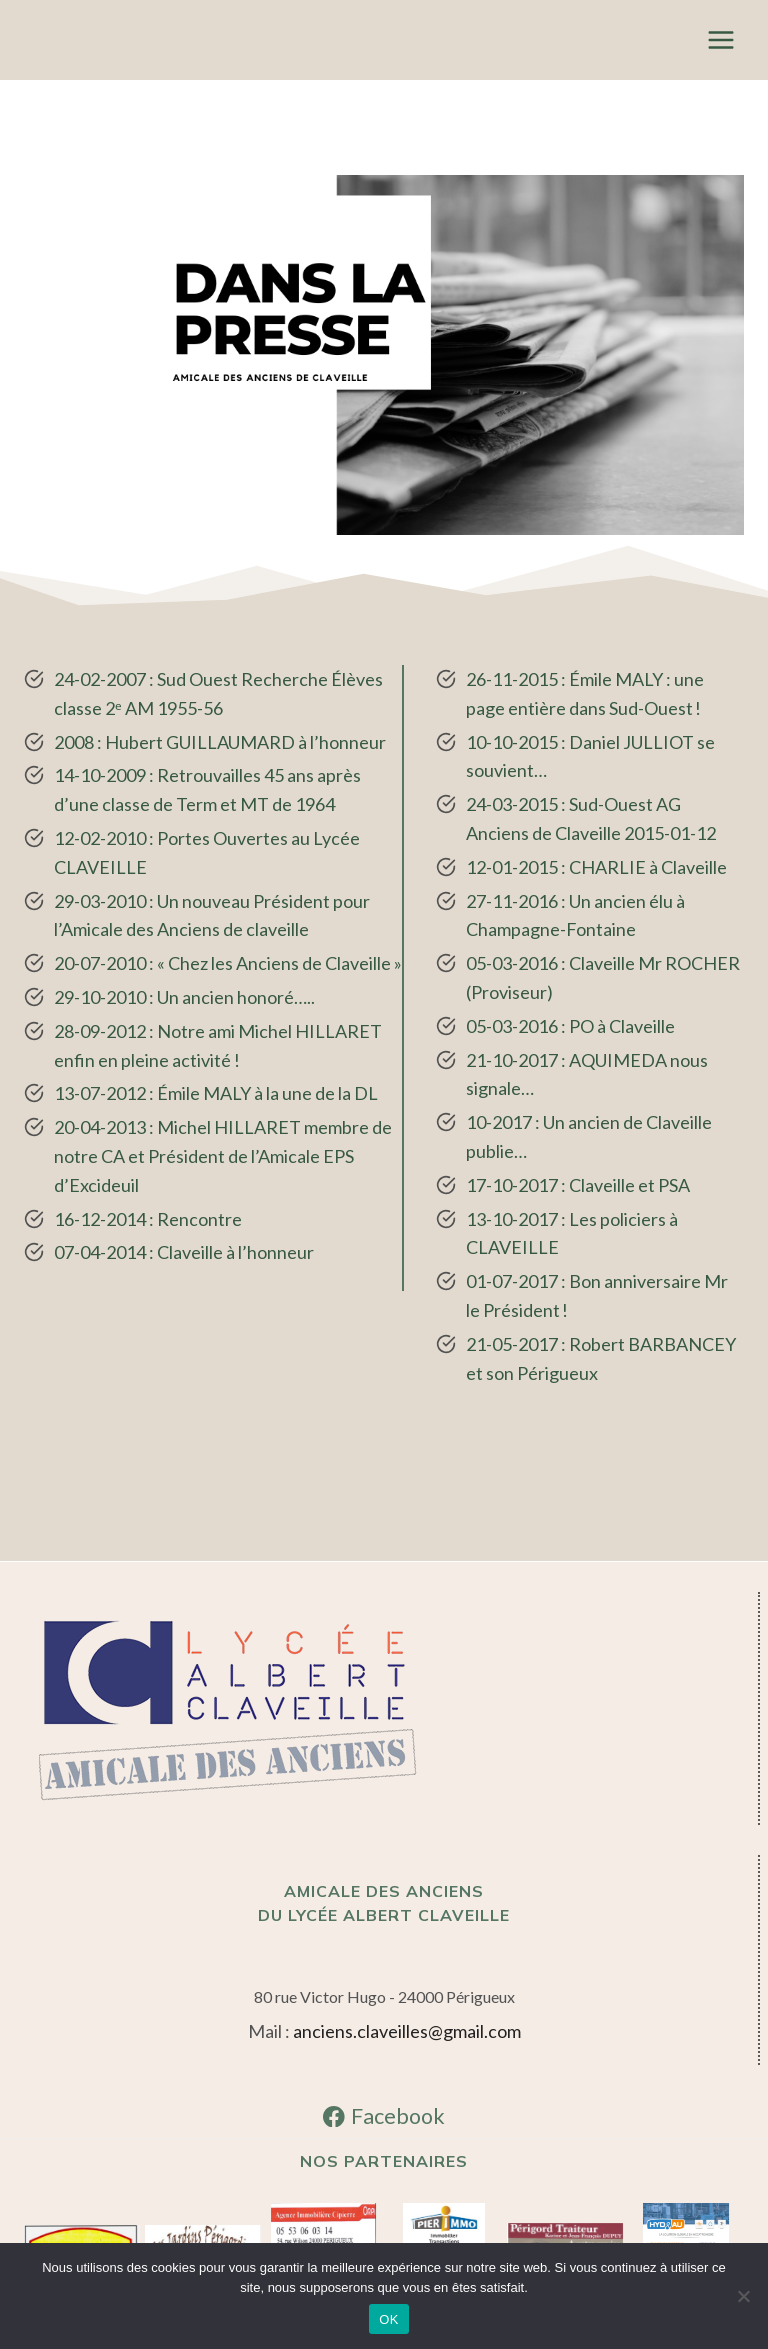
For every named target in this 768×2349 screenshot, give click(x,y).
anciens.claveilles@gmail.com (407, 2031)
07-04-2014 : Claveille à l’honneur (184, 1252)
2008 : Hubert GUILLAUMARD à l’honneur (220, 742)
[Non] (743, 2296)
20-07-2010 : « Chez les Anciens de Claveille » (228, 963)
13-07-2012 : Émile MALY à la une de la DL (216, 1093)
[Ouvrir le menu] (720, 39)
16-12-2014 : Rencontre (148, 1219)
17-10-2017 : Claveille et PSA (578, 1185)
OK (388, 2319)
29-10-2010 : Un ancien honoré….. (184, 997)
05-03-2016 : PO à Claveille (570, 1026)
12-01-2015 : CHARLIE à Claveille (596, 867)
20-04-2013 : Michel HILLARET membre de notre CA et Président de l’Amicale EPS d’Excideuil (223, 1156)
